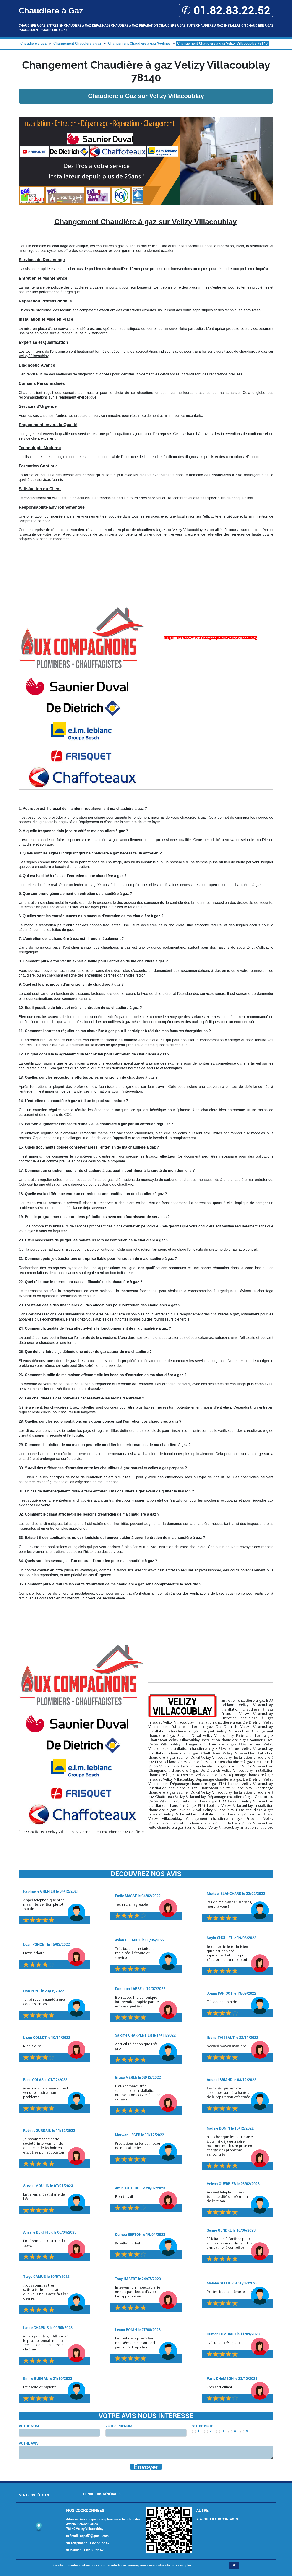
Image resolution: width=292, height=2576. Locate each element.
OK (234, 2565)
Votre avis (29, 2443)
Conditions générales (102, 2494)
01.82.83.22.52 (99, 2543)
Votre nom (29, 2426)
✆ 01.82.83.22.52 (226, 10)
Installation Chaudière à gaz (248, 25)
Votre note (202, 2426)
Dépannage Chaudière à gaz (115, 25)
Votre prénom (118, 2426)
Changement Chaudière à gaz (43, 30)
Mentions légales (34, 2495)
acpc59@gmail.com (94, 2536)
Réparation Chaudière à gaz (162, 25)
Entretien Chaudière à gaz (69, 25)
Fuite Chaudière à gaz (205, 25)
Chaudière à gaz (32, 25)
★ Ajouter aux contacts (217, 2519)
